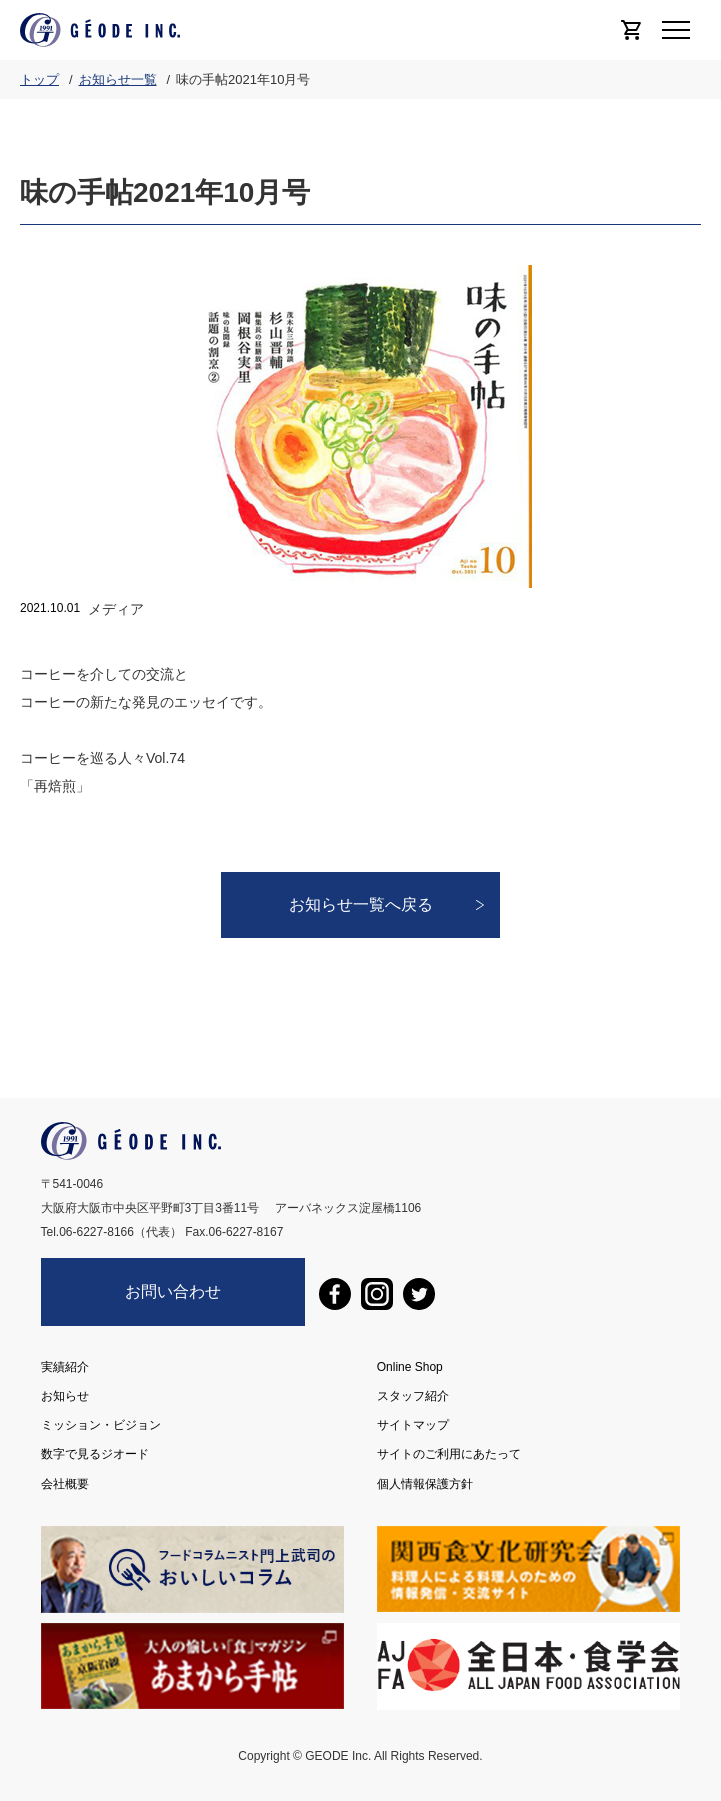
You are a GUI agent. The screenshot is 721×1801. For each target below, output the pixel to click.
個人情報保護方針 (425, 1483)
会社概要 (65, 1483)
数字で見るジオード (95, 1454)
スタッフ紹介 (413, 1396)
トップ (39, 79)
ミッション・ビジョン (101, 1425)
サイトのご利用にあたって (449, 1454)
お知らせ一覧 (118, 79)
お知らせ (65, 1396)
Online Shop (410, 1367)
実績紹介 (65, 1367)
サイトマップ (413, 1425)
